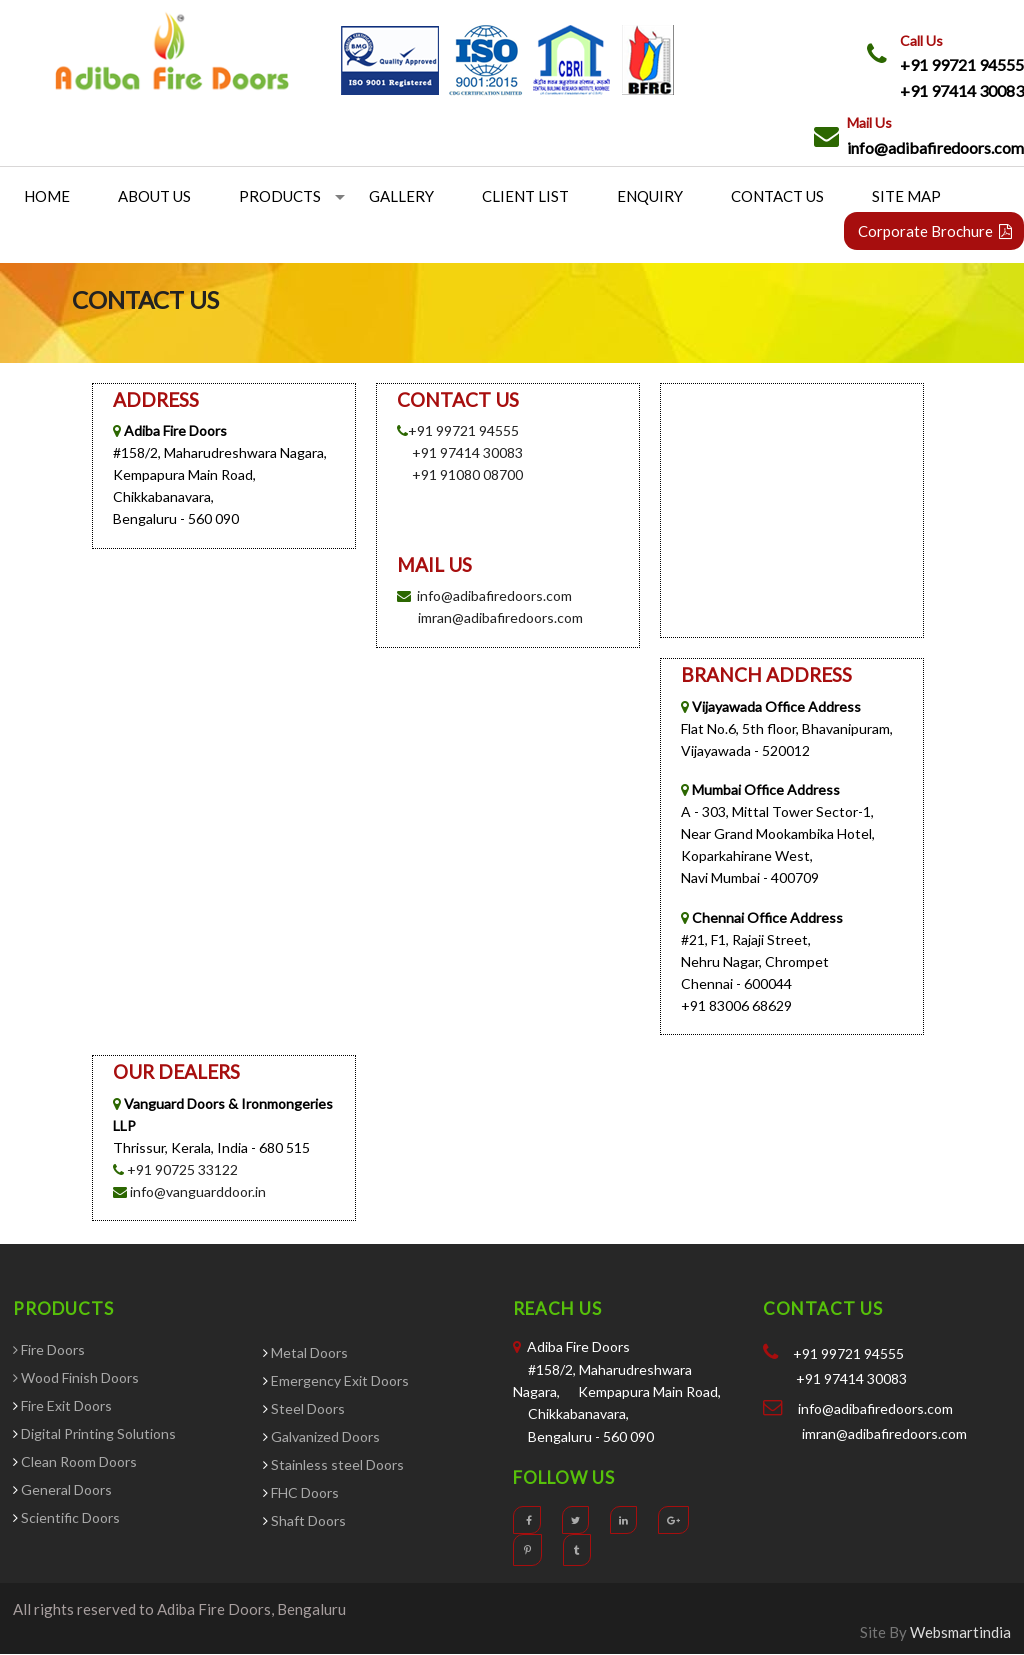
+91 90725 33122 (182, 1169)
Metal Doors (309, 1352)
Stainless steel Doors (336, 1464)
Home (47, 197)
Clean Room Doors (77, 1462)
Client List (525, 197)
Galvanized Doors (324, 1436)
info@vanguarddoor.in (196, 1191)
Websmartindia (960, 1632)
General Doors (66, 1490)
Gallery (401, 197)
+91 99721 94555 (962, 64)
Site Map (906, 197)
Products (280, 197)
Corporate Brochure (935, 232)
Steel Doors (308, 1408)
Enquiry (650, 197)
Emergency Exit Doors (338, 1380)
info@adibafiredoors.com (935, 147)
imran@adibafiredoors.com (500, 618)
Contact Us (777, 197)
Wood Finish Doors (80, 1378)
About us (154, 197)
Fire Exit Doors (65, 1406)
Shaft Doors (308, 1520)
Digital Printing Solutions (97, 1434)
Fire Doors (53, 1350)
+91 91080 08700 (467, 475)
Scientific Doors (70, 1518)
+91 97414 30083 (962, 90)
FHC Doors (303, 1492)
